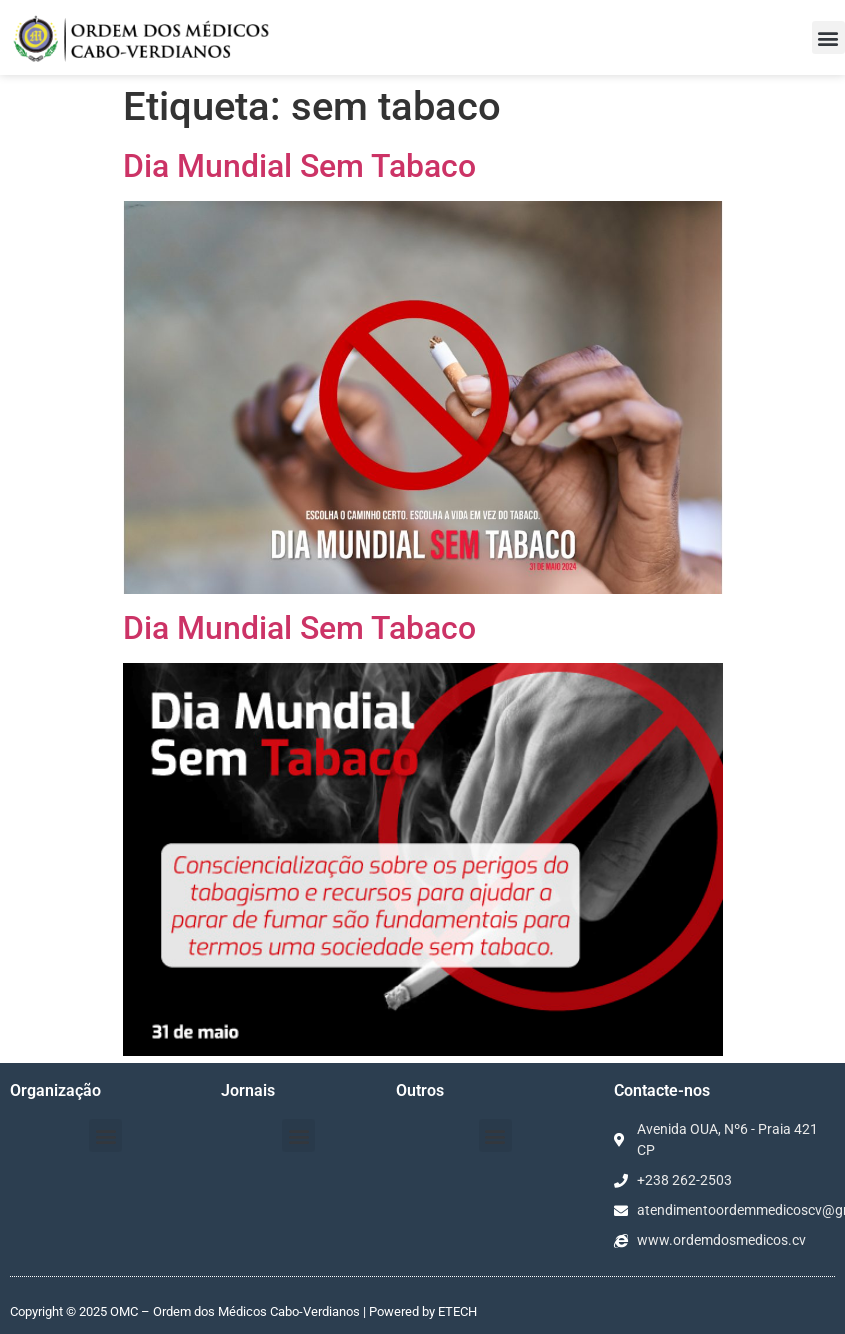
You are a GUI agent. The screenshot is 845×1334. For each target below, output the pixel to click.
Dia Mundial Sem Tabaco (299, 166)
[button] (828, 37)
